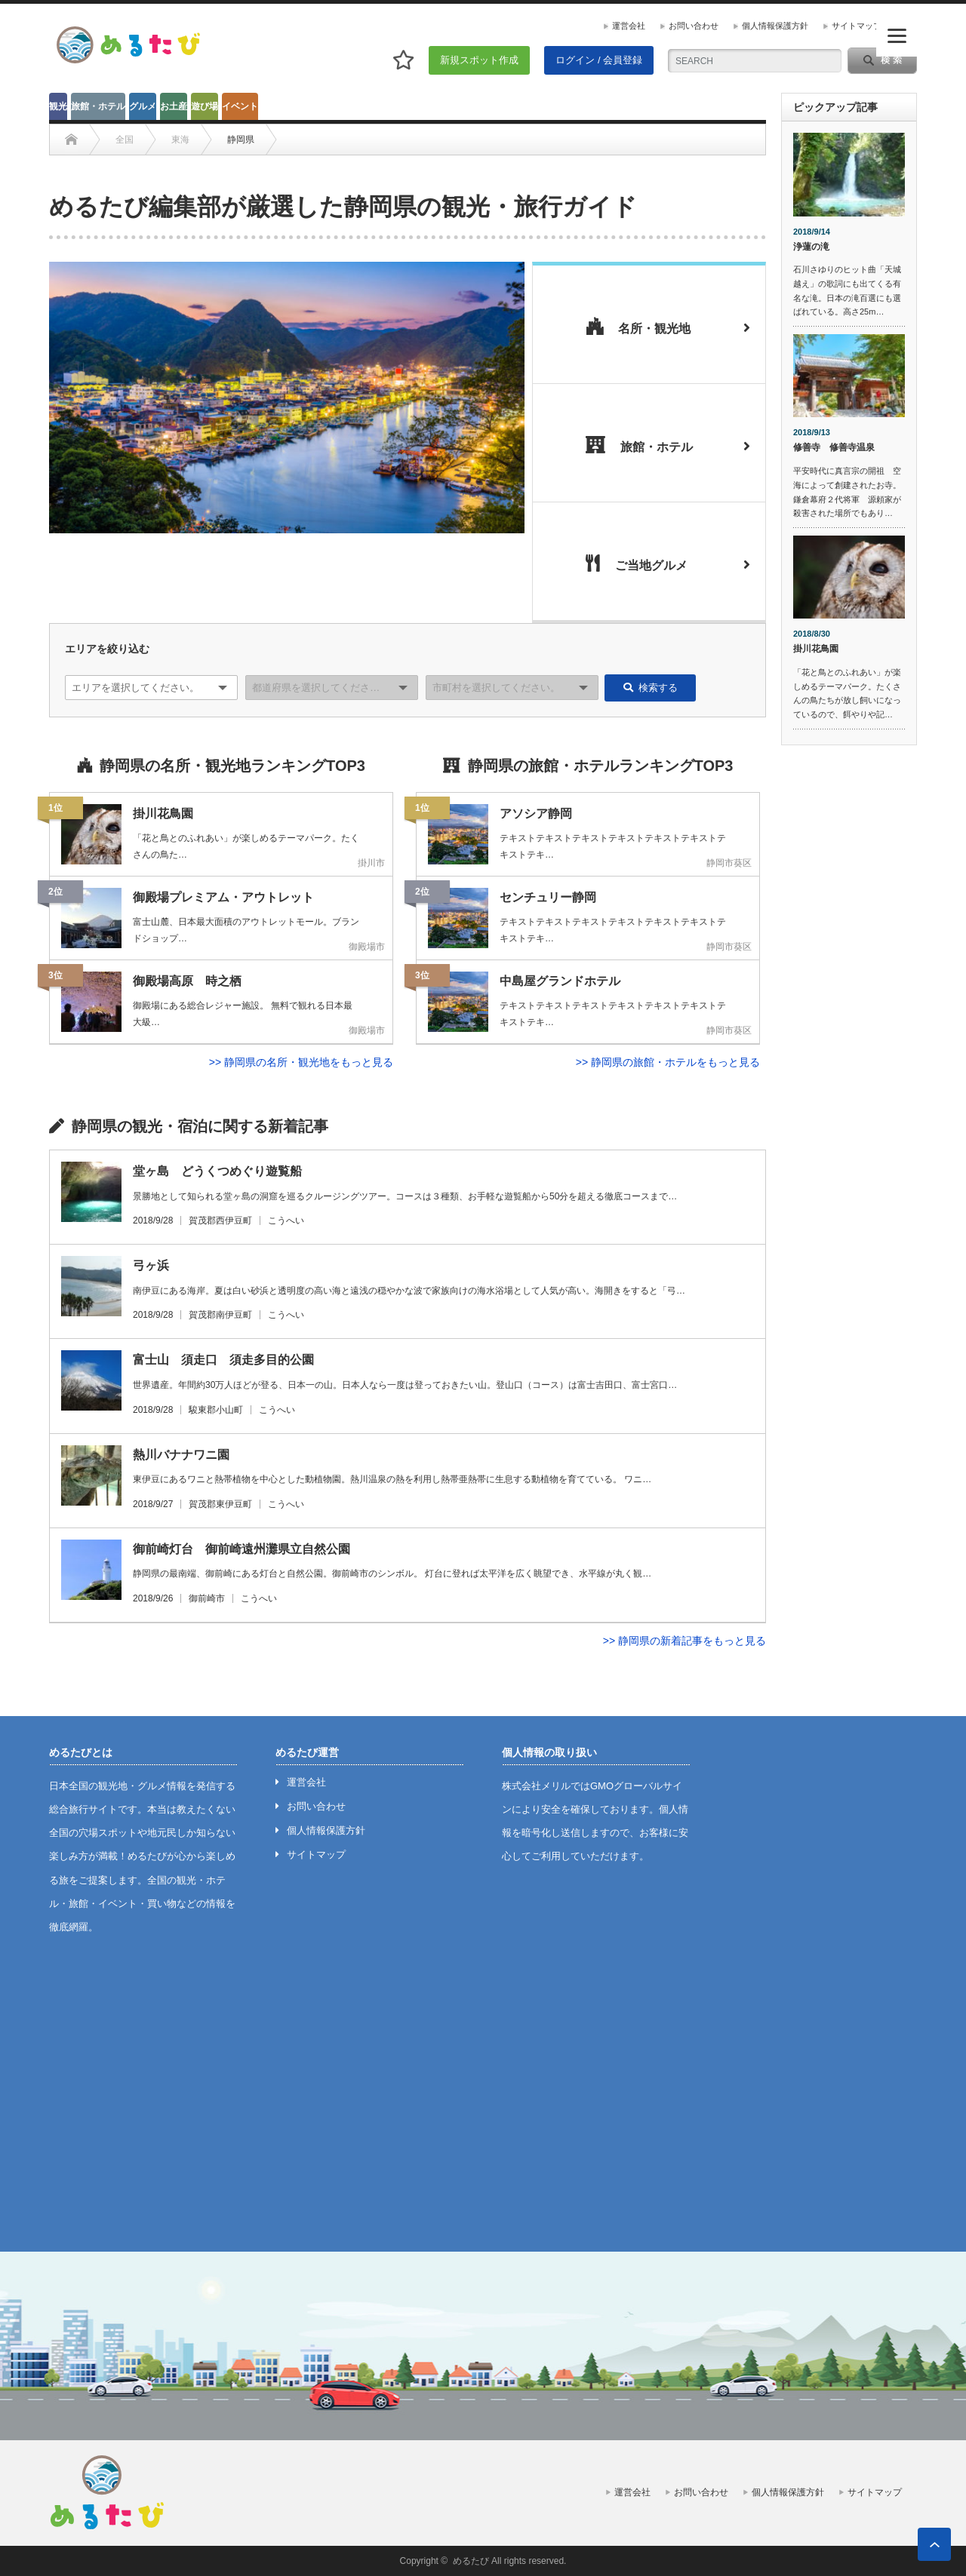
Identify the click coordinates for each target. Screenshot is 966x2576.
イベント (240, 106)
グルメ (142, 106)
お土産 (173, 106)
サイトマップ (856, 25)
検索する (650, 687)
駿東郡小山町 (216, 1410)
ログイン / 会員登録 (598, 60)
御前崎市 (207, 1598)
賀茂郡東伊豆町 (220, 1504)
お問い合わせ (693, 25)
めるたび (471, 2561)
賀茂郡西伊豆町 (220, 1220)
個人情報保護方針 (775, 25)
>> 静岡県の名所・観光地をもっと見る (301, 1062)
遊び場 (204, 106)
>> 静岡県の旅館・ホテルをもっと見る (668, 1062)
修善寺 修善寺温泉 (834, 447)
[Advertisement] (849, 986)
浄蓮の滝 (811, 246)
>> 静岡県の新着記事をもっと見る (684, 1641)
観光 (58, 106)
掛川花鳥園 (815, 648)
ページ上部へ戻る (934, 2544)
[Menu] (897, 36)
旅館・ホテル (98, 106)
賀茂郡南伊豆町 (220, 1314)
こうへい (286, 1220)
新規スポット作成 (479, 60)
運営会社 (628, 25)
